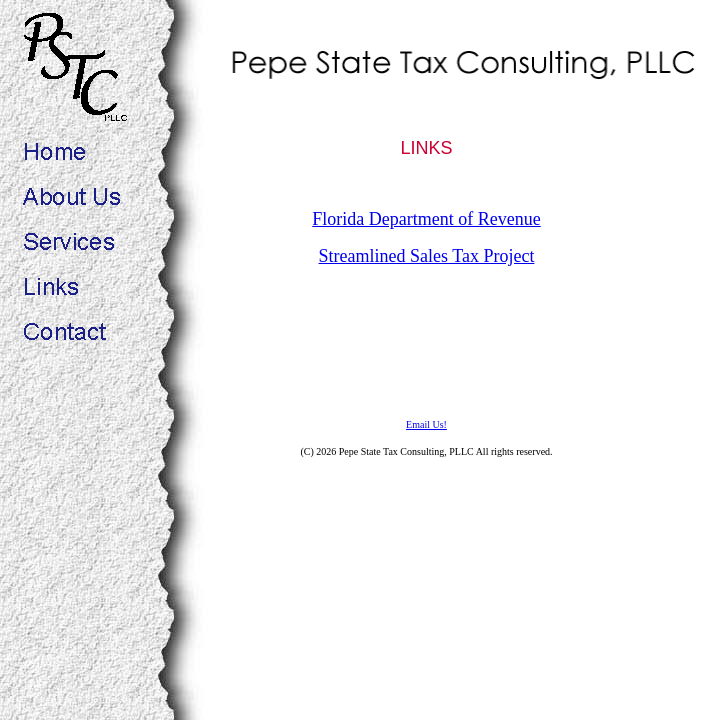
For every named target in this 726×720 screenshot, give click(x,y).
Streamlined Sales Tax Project (427, 256)
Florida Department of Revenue (426, 219)
